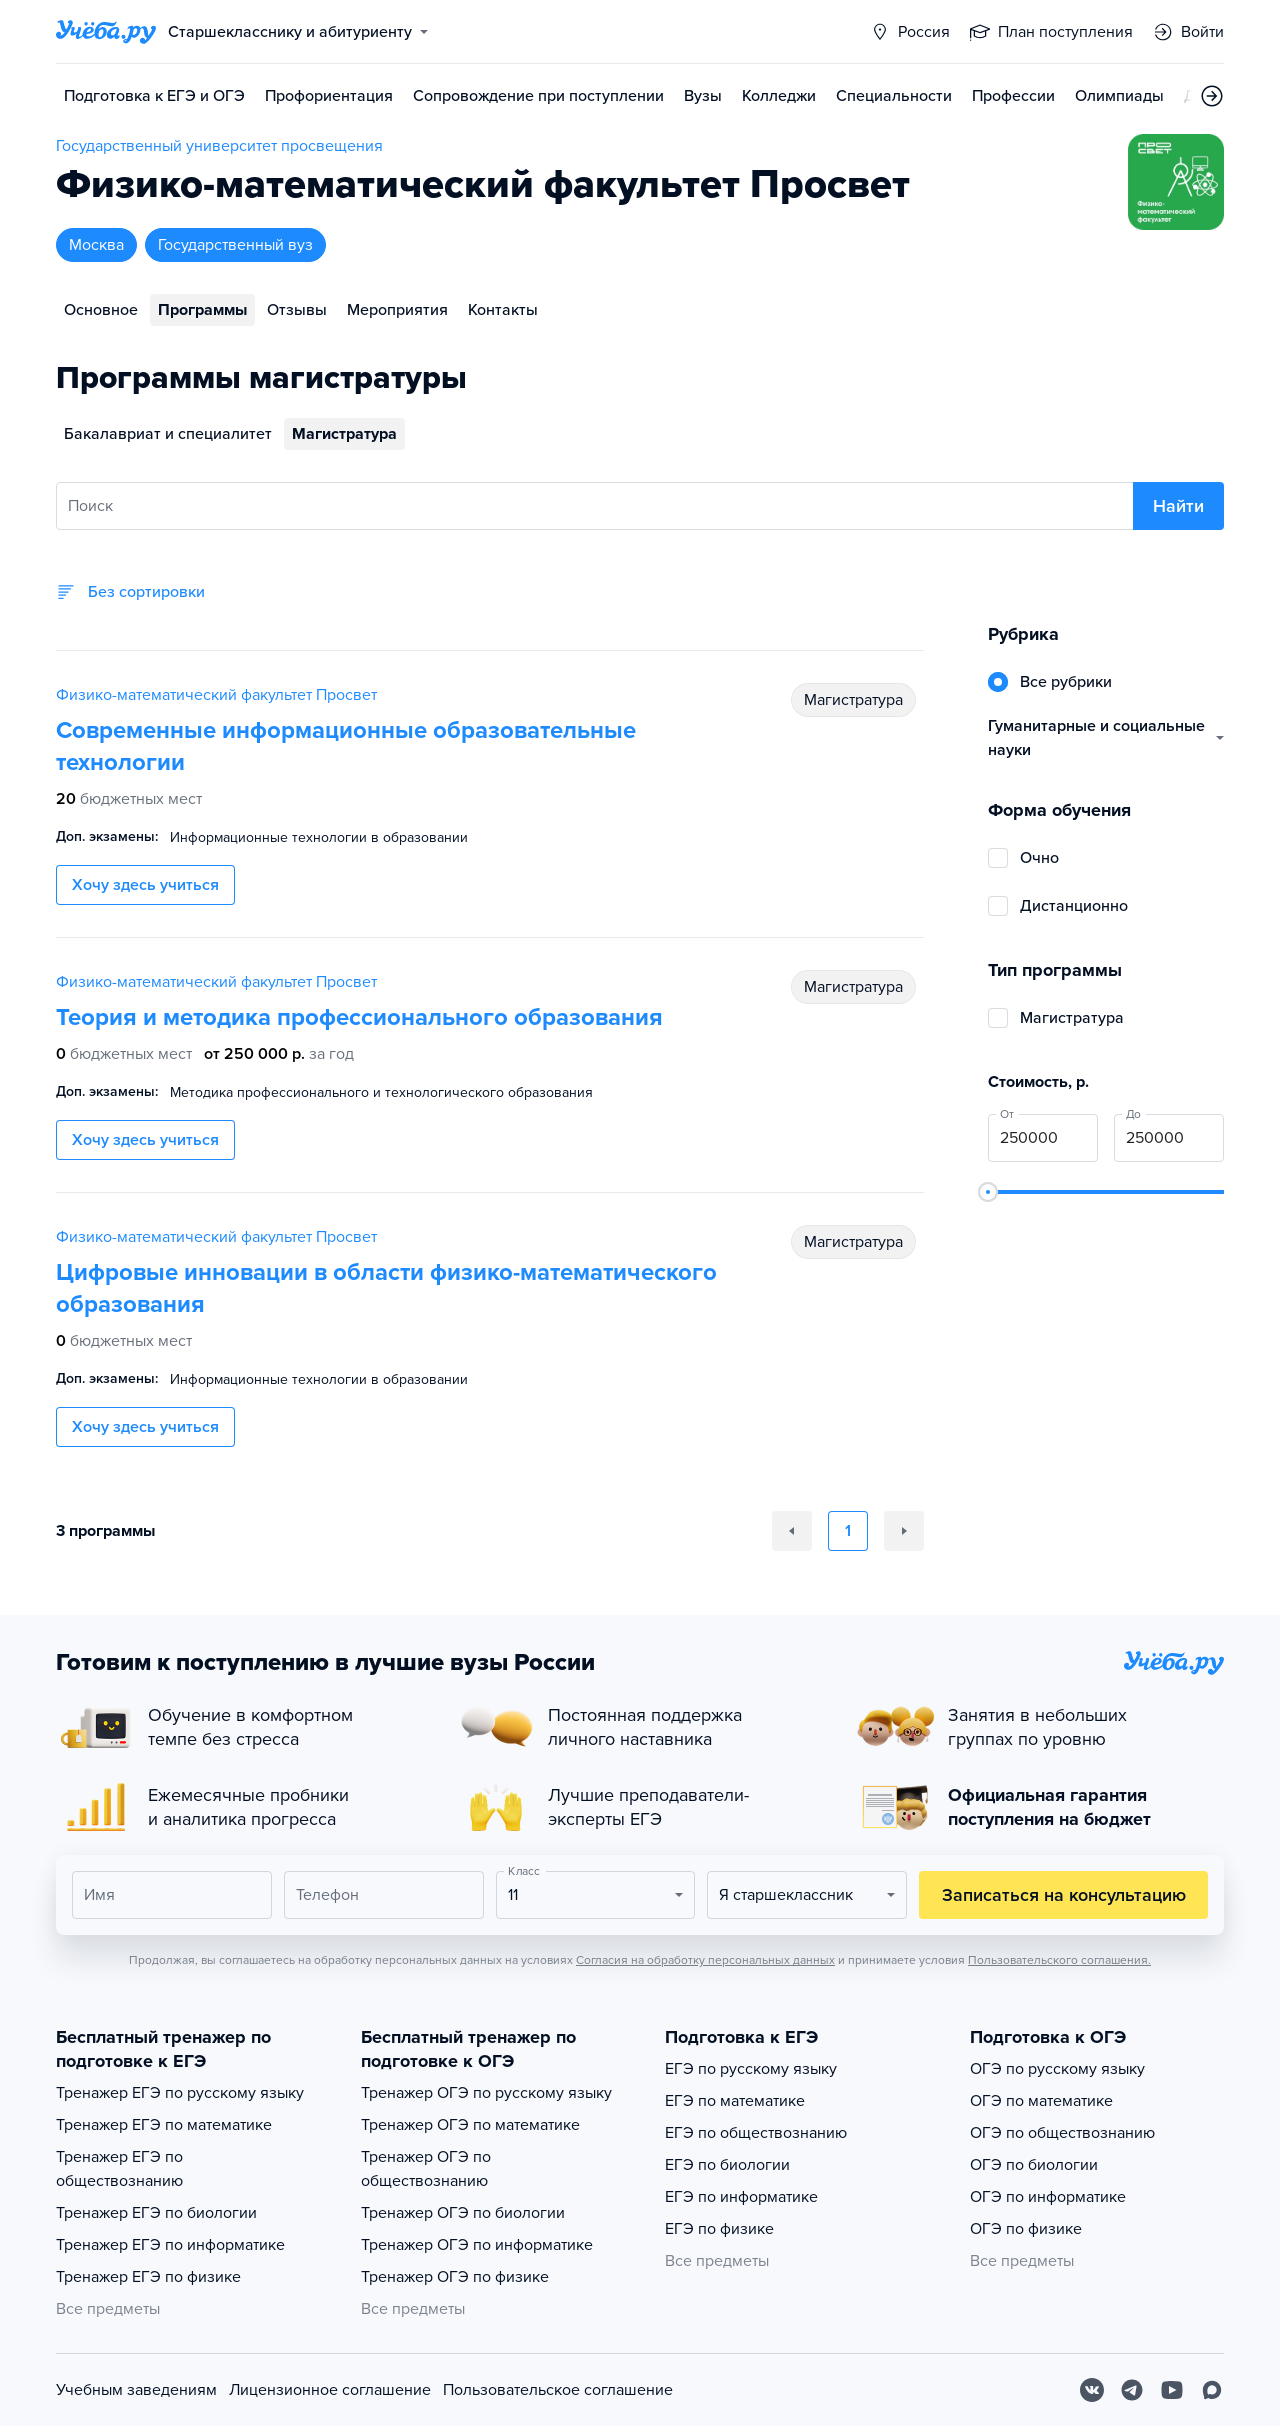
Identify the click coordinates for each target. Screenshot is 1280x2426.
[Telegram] (1132, 2390)
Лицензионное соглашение (330, 2390)
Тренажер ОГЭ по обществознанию (426, 2169)
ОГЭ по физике (1026, 2229)
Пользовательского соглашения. (1059, 1960)
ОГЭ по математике (1041, 2101)
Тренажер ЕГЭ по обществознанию (119, 2169)
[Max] (1212, 2390)
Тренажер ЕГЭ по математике (164, 2125)
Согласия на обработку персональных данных (705, 1960)
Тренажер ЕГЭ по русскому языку (180, 2093)
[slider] (988, 1192)
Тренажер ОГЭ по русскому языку (486, 2093)
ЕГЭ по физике (719, 2229)
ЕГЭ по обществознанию (756, 2133)
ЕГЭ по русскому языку (751, 2069)
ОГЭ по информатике (1048, 2197)
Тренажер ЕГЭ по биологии (156, 2213)
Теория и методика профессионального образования (359, 1017)
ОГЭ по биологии (1034, 2165)
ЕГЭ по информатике (741, 2197)
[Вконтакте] (1092, 2390)
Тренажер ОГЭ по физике (455, 2277)
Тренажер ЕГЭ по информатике (170, 2245)
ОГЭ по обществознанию (1062, 2133)
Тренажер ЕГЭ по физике (148, 2277)
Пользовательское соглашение (558, 2390)
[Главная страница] (106, 32)
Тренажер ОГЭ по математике (470, 2125)
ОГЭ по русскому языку (1057, 2069)
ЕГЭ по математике (735, 2101)
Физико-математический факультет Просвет (216, 695)
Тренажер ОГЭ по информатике (477, 2245)
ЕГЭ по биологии (727, 2165)
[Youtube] (1172, 2390)
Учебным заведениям (136, 2390)
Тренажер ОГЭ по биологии (463, 2213)
